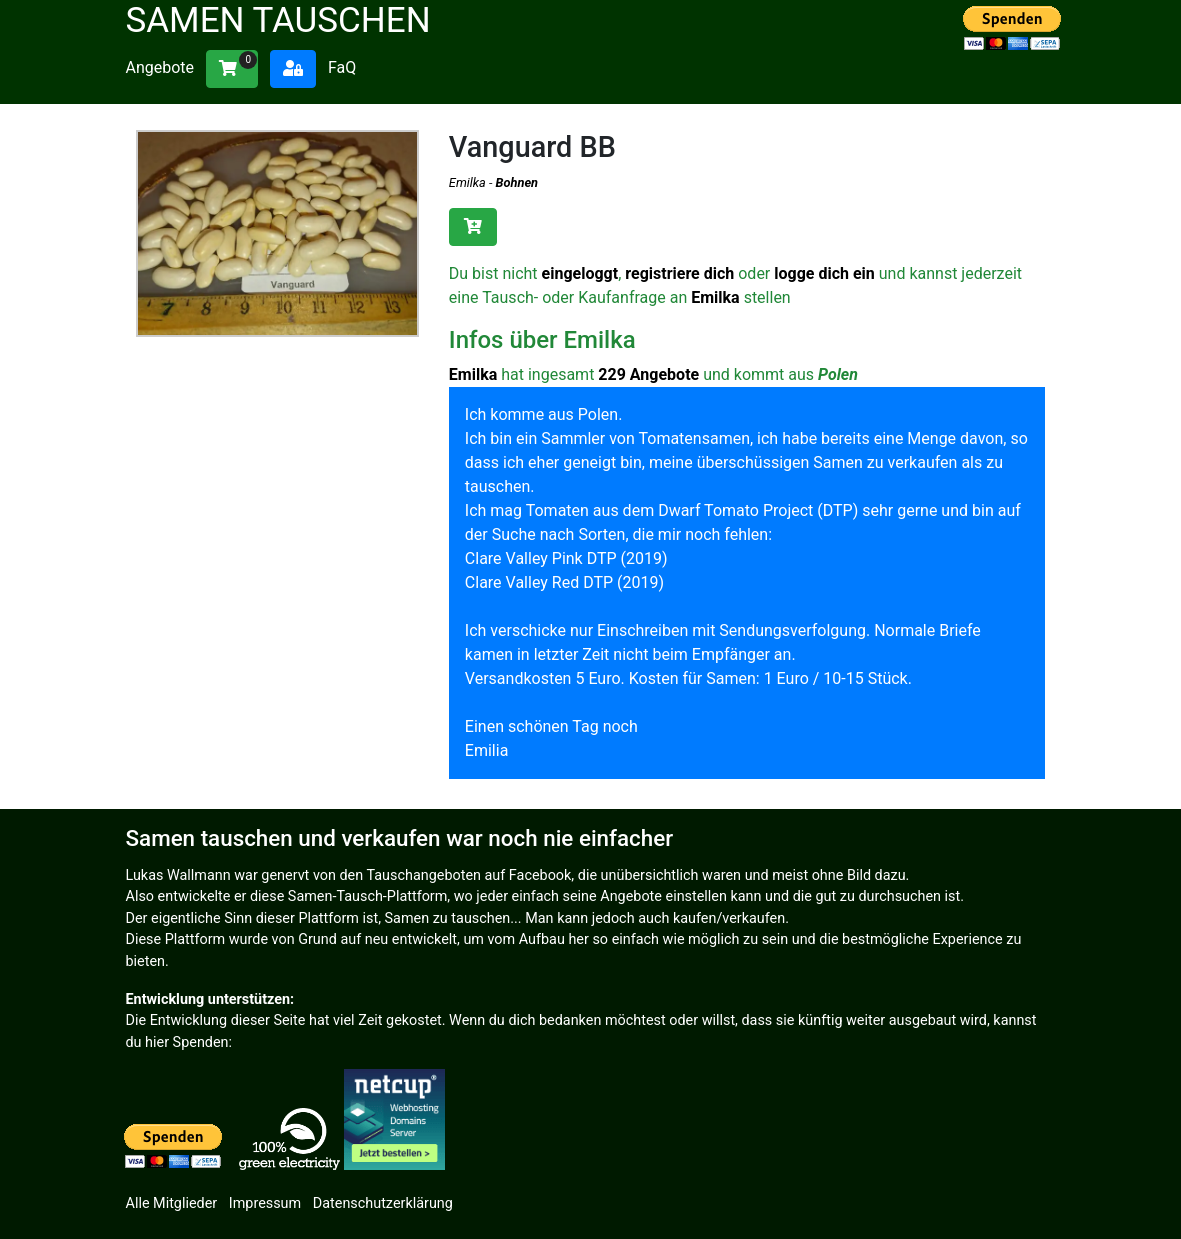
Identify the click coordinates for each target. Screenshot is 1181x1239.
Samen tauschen (278, 20)
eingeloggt (580, 273)
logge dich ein (824, 273)
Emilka (467, 182)
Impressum (265, 1203)
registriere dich (679, 273)
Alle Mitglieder (172, 1203)
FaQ (342, 67)
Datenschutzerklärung (383, 1203)
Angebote (160, 67)
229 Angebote (648, 374)
